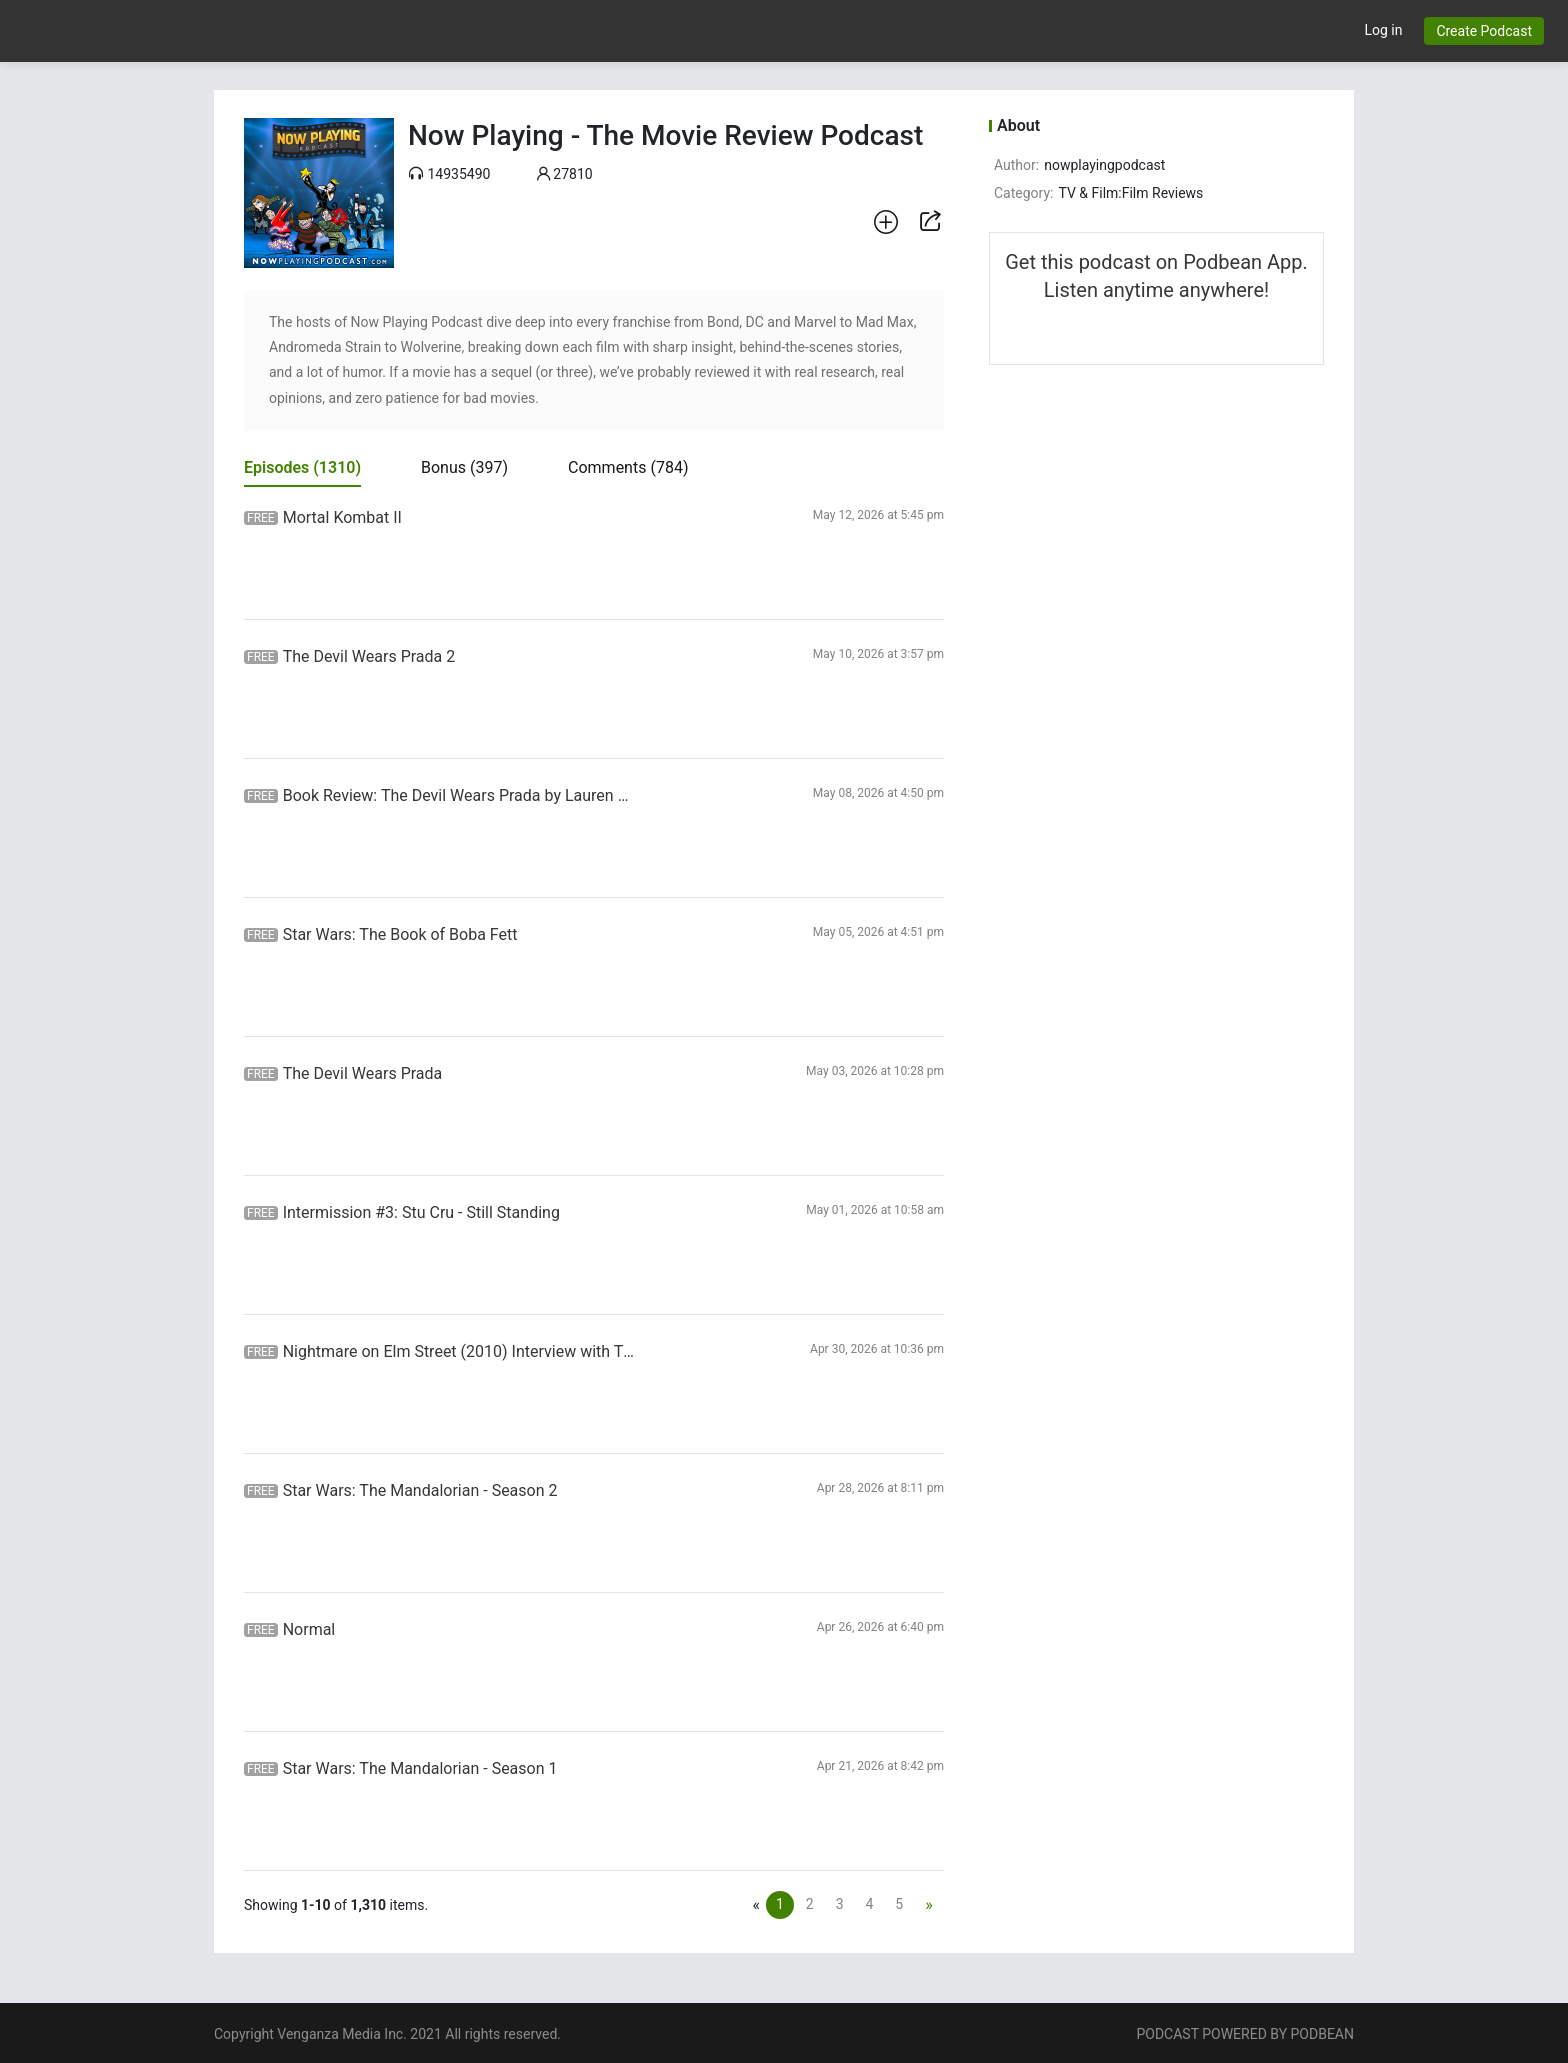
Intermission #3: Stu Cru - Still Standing (421, 1212)
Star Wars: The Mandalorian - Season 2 (420, 1490)
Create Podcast (1484, 31)
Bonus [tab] (464, 467)
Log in (1383, 30)
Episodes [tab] (302, 467)
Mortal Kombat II (342, 517)
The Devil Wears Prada (363, 1073)
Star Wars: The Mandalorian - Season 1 (420, 1768)
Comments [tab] (628, 467)
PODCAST (1167, 2034)
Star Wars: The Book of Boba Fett (400, 934)
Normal (309, 1629)
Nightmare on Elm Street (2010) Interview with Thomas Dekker (462, 1351)
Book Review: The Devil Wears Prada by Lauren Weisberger (462, 795)
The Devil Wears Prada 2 (369, 656)
